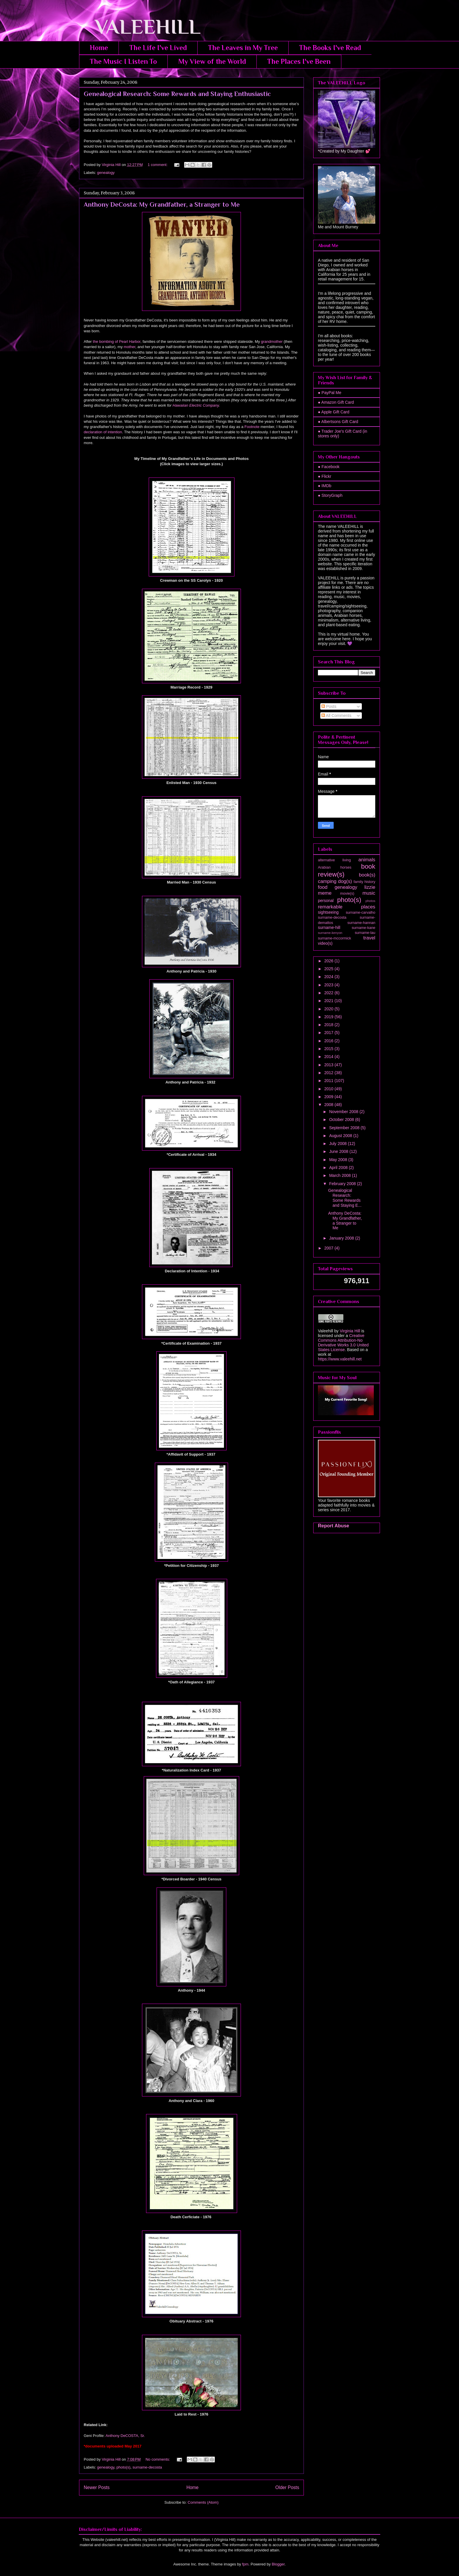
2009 (329, 1096)
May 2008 (338, 1159)
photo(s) (124, 2467)
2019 (329, 1016)
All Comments (336, 715)
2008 (329, 1104)
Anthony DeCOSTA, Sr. (125, 2435)
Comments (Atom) (203, 2502)
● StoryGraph (330, 495)
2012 (329, 1072)
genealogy (106, 172)
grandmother (272, 341)
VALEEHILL (140, 26)
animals (366, 859)
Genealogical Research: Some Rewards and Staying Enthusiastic (177, 93)
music (368, 893)
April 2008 (339, 1167)
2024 (329, 976)
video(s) (325, 943)
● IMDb (324, 485)
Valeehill (325, 1331)
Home (99, 48)
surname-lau (365, 933)
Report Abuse (333, 1525)
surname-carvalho (360, 912)
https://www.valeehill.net (340, 1359)
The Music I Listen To (123, 61)
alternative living (334, 860)
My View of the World (212, 61)
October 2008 (342, 1119)
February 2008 (343, 1183)
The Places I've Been (298, 61)
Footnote (251, 427)
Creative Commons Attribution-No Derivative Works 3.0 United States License (343, 1342)
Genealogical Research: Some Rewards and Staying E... (345, 1197)
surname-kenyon (330, 932)
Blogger (278, 2564)
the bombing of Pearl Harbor (117, 341)
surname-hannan (361, 923)
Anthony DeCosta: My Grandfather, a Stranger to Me (162, 204)
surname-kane (363, 928)
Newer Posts (96, 2487)
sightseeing (328, 912)
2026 (329, 960)
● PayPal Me (329, 392)
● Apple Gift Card (333, 412)
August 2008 (341, 1135)
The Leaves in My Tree (243, 48)
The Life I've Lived (158, 48)
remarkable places (346, 907)
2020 (329, 1009)
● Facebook (329, 466)
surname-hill (329, 927)
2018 (329, 1024)
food (323, 887)
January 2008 (342, 1238)
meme (325, 893)
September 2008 (344, 1127)
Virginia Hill (350, 1331)
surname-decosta (147, 2467)
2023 (329, 985)
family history (364, 882)
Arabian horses (334, 867)
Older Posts (287, 2487)
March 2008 (340, 1175)
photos (370, 901)
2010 (329, 1088)
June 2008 (339, 1151)
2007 (329, 1248)
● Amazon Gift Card (336, 402)
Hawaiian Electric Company (195, 405)
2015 (329, 1048)
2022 (329, 992)
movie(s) (347, 893)
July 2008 (338, 1143)
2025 (329, 968)
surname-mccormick (334, 938)
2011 (329, 1080)
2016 (329, 1040)
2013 (329, 1064)
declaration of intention (103, 432)
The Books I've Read (330, 48)
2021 (329, 1000)
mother (130, 347)
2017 (329, 1032)
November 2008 (344, 1111)
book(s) (367, 875)
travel (369, 938)
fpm (245, 2564)
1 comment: (158, 164)
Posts (328, 706)
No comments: (158, 2459)
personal (326, 900)
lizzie (369, 887)
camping (327, 881)
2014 (329, 1056)
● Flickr (324, 476)
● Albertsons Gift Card (338, 421)
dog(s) (345, 881)
